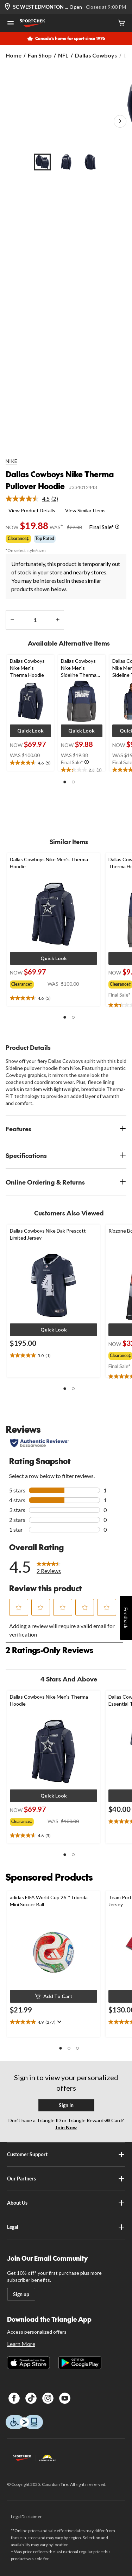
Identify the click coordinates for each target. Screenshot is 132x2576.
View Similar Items (85, 510)
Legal (66, 2227)
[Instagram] (48, 2398)
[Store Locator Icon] (7, 7)
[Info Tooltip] (117, 527)
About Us (66, 2202)
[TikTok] (31, 2398)
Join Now (66, 2127)
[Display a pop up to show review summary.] (59, 2022)
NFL (63, 55)
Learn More (21, 2343)
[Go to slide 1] (42, 162)
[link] (35, 498)
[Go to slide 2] (66, 162)
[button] (30, 730)
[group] (29, 983)
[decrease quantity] (12, 620)
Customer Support (66, 2154)
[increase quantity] (57, 620)
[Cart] (121, 23)
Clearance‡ (18, 538)
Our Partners (66, 2178)
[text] (30, 763)
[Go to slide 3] (90, 162)
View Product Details (31, 510)
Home (13, 55)
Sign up (21, 2294)
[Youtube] (64, 2398)
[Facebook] (14, 2398)
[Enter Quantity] (34, 620)
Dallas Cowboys (96, 55)
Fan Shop (40, 55)
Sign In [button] (66, 2105)
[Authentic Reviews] (39, 1443)
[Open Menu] (10, 24)
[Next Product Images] (120, 121)
